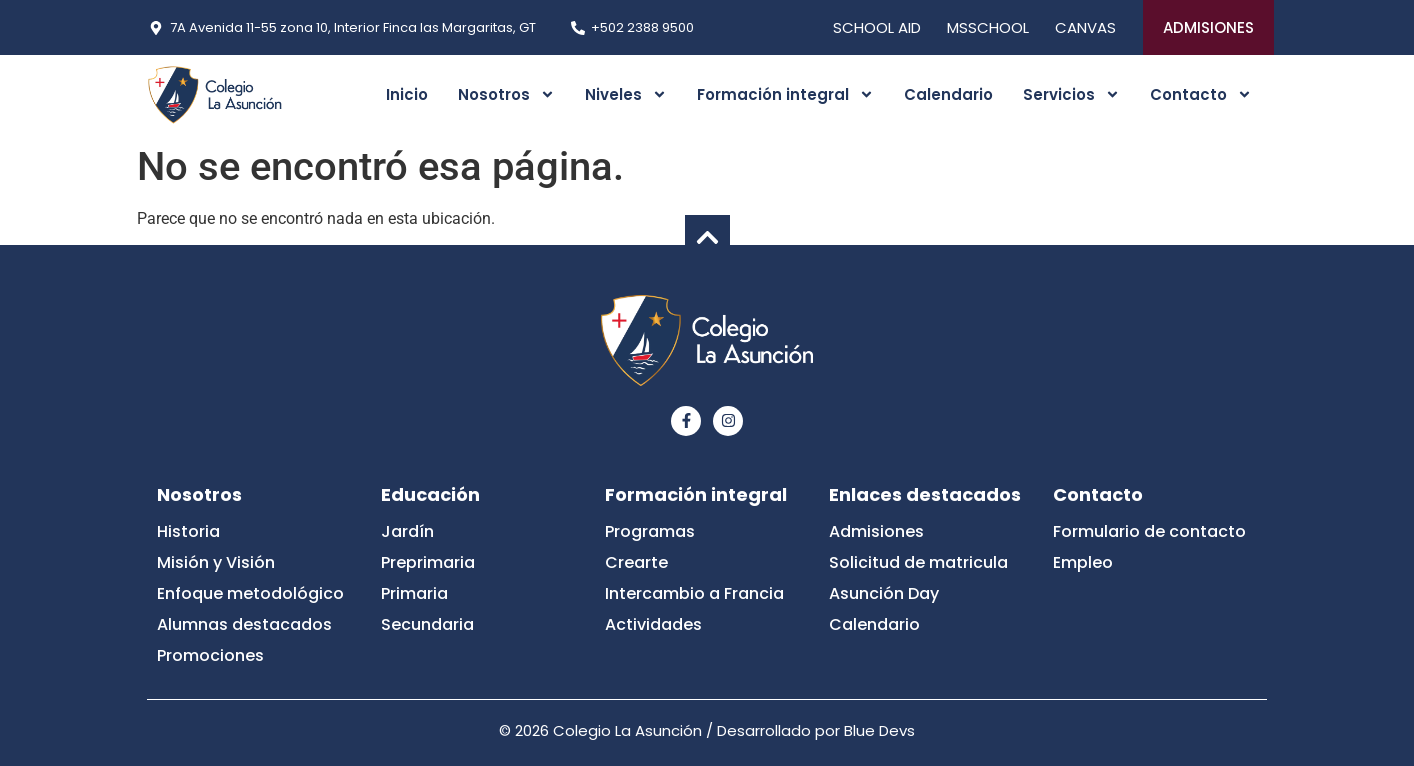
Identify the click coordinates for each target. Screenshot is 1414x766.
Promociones (210, 655)
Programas (650, 531)
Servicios (1071, 94)
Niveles (626, 94)
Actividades (653, 624)
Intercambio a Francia (694, 593)
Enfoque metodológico (250, 593)
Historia (188, 531)
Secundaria (427, 624)
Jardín (407, 531)
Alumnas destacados (244, 624)
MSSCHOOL (988, 27)
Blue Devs (879, 730)
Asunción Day (884, 593)
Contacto (1201, 94)
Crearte (636, 562)
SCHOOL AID (877, 27)
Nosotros (506, 94)
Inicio (407, 94)
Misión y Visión (216, 562)
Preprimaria (428, 562)
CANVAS (1085, 27)
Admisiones (876, 531)
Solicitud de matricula (918, 562)
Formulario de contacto (1149, 531)
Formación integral (785, 94)
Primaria (414, 593)
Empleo (1083, 562)
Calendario (948, 94)
